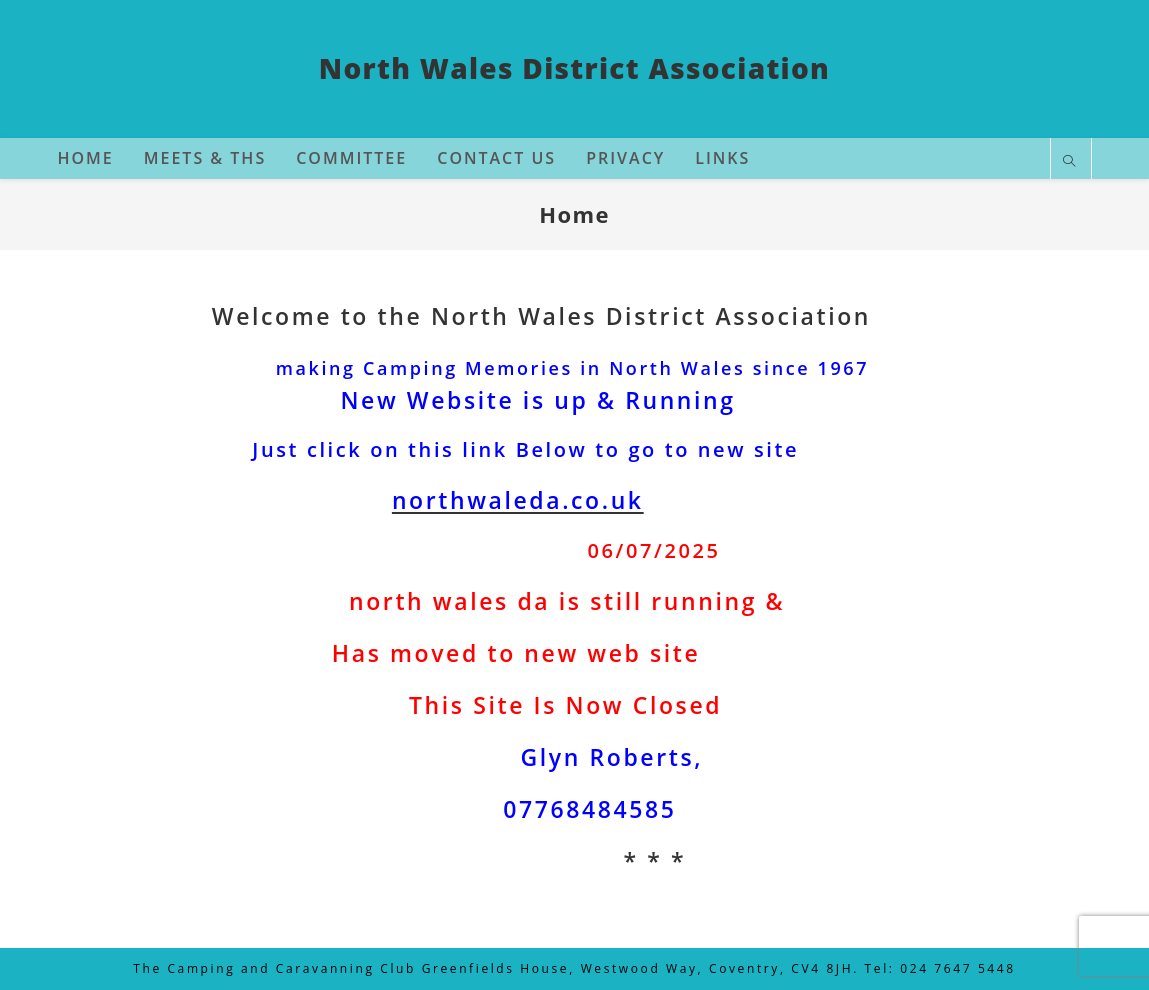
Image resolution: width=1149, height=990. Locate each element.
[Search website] (1071, 162)
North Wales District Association (574, 68)
